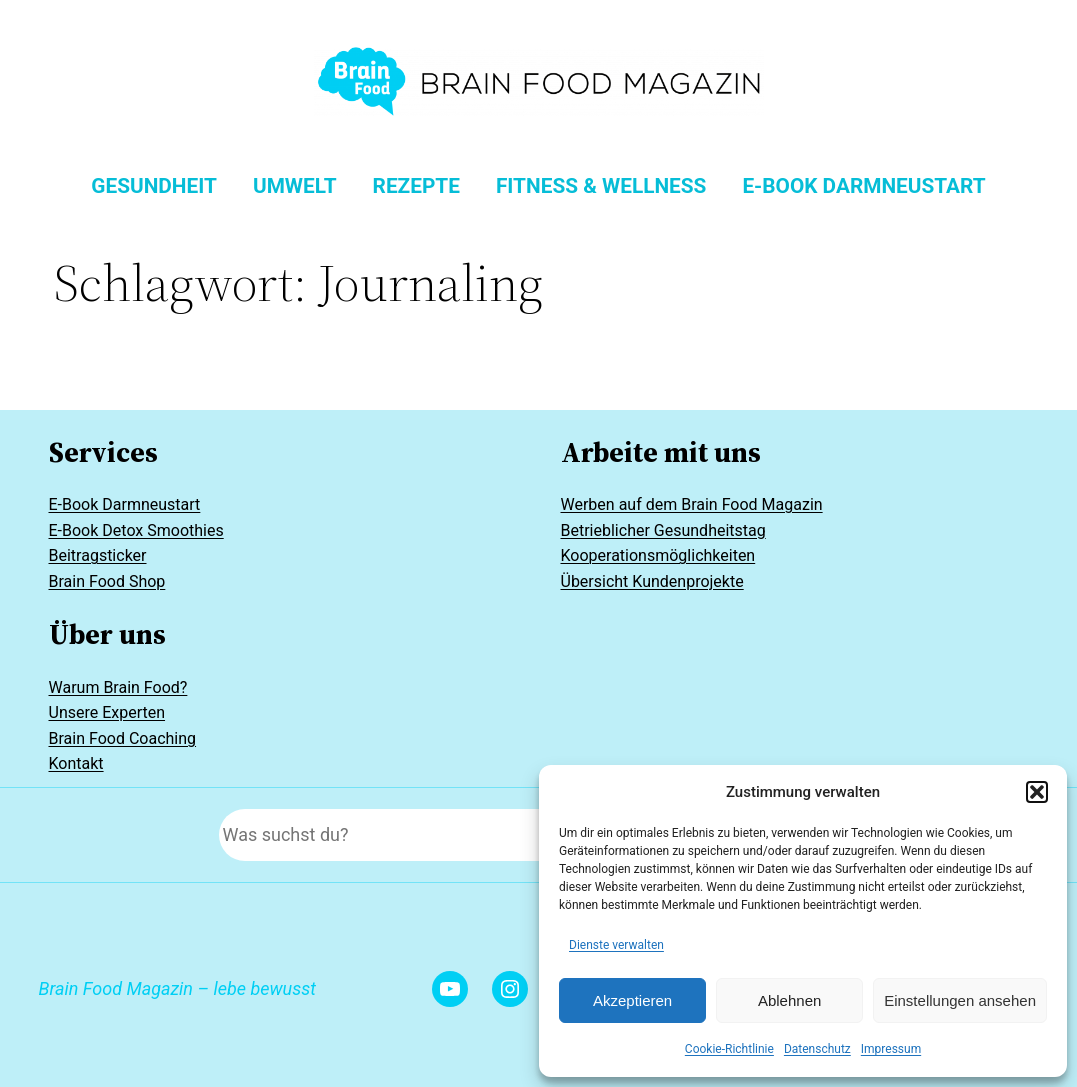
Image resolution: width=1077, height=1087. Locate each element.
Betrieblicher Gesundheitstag (663, 530)
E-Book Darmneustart (125, 504)
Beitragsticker (98, 555)
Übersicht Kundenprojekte (652, 581)
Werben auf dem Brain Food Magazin (692, 504)
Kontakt (76, 763)
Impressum (891, 1049)
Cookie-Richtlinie (729, 1049)
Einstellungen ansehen (960, 1000)
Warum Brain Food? (118, 687)
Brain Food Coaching (123, 738)
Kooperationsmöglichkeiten (658, 555)
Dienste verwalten (616, 945)
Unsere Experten (107, 712)
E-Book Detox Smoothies (136, 530)
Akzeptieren (632, 1000)
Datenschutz (817, 1049)
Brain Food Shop (107, 581)
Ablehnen (789, 1000)
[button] (1037, 792)
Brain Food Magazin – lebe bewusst (177, 988)
